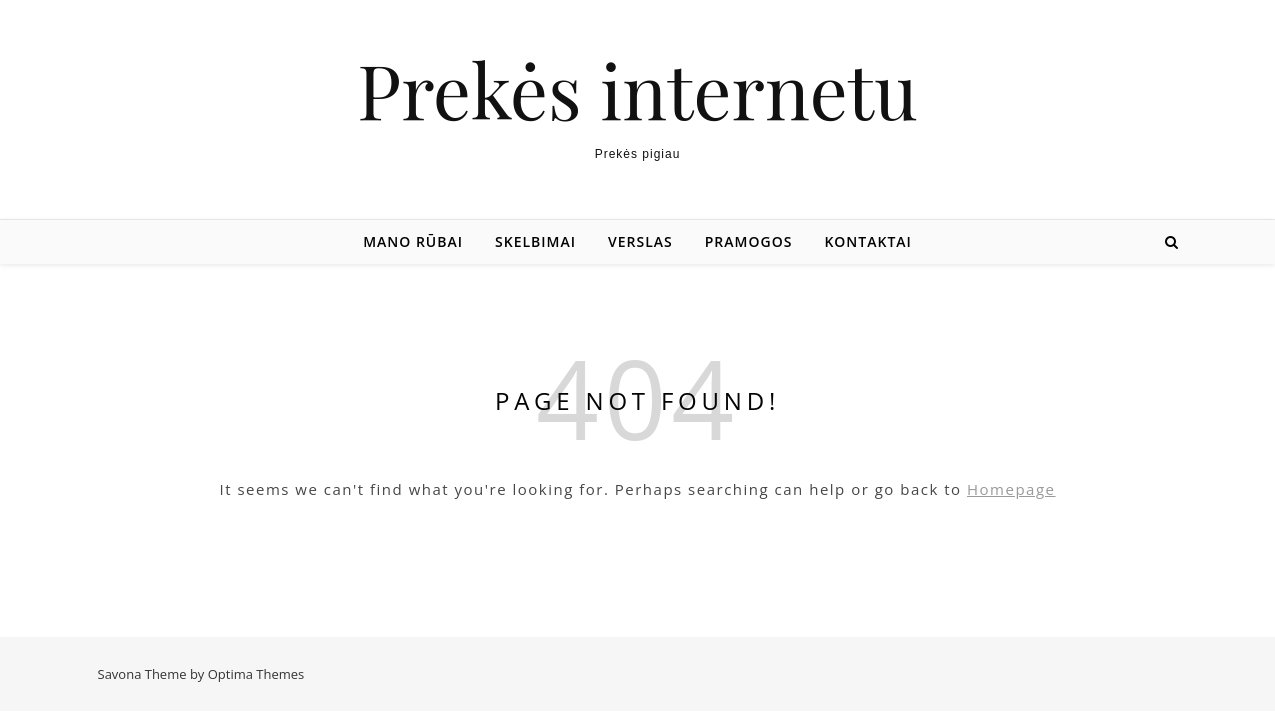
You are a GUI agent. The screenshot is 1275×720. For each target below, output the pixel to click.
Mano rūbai (413, 241)
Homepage (1011, 489)
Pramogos (749, 241)
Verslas (640, 241)
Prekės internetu (637, 89)
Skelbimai (535, 241)
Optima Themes (256, 674)
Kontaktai (867, 241)
